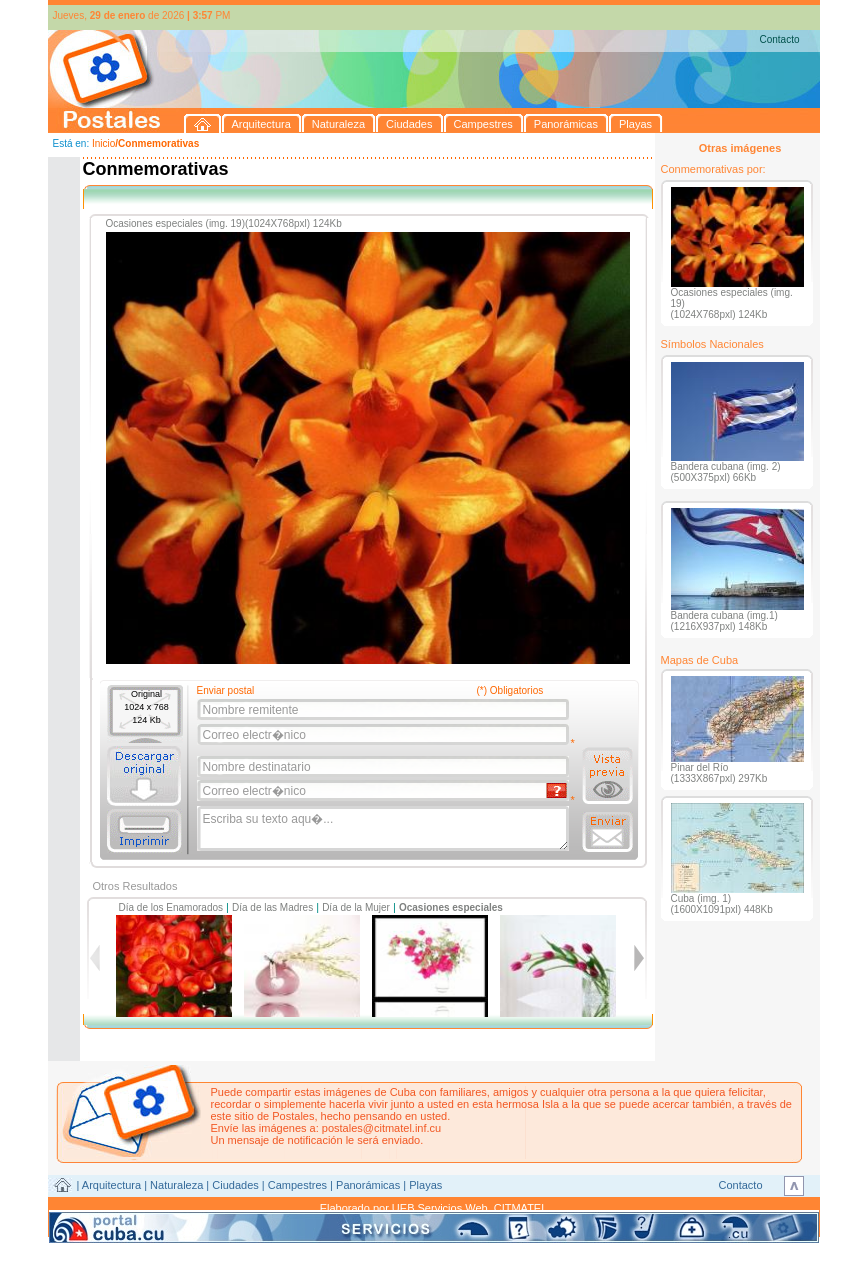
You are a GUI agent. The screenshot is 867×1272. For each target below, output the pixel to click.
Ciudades (235, 1185)
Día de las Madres (272, 907)
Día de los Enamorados (171, 907)
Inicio (103, 143)
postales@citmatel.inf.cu (381, 1128)
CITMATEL (521, 1208)
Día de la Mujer (356, 907)
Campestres (297, 1185)
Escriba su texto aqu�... (384, 829)
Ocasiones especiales (451, 907)
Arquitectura (111, 1185)
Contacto (779, 39)
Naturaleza (176, 1185)
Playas (425, 1185)
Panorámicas (368, 1185)
